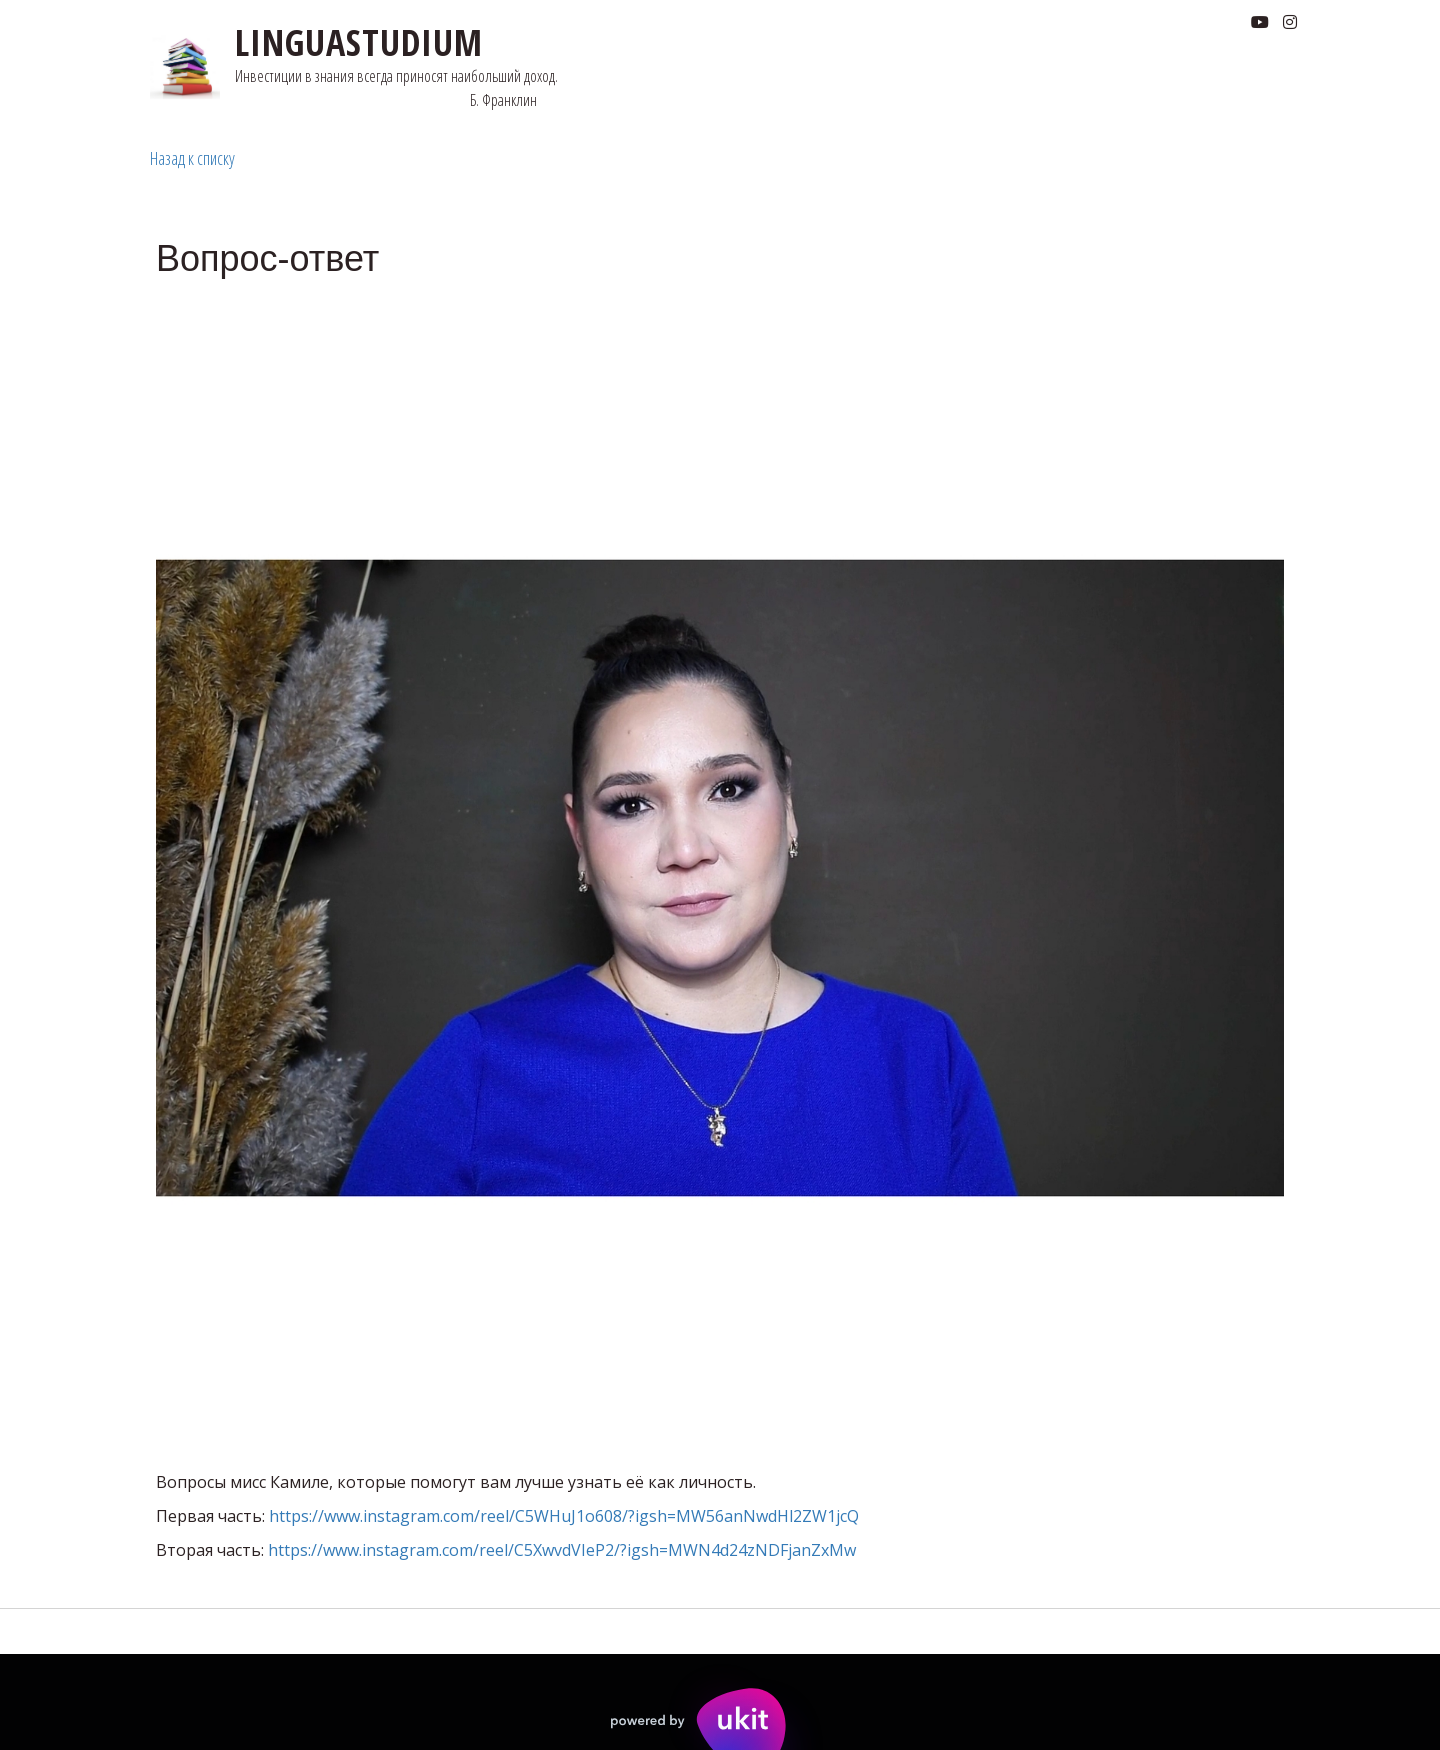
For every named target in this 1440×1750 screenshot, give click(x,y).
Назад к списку (192, 158)
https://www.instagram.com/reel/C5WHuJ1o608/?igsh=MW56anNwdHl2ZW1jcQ (564, 1516)
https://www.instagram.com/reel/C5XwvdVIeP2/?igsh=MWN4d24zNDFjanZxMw (562, 1550)
